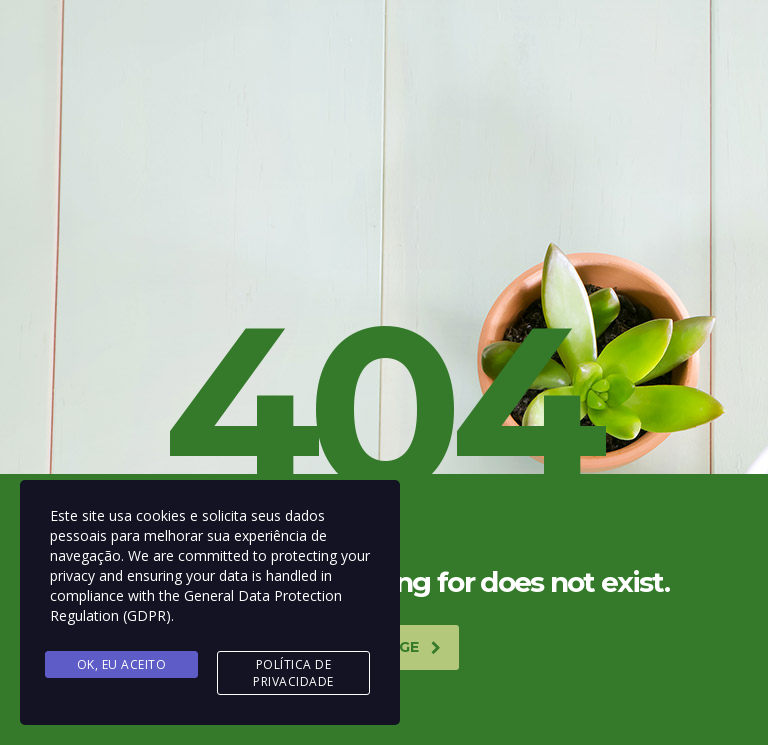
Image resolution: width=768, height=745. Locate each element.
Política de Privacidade (293, 673)
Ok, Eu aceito (122, 664)
